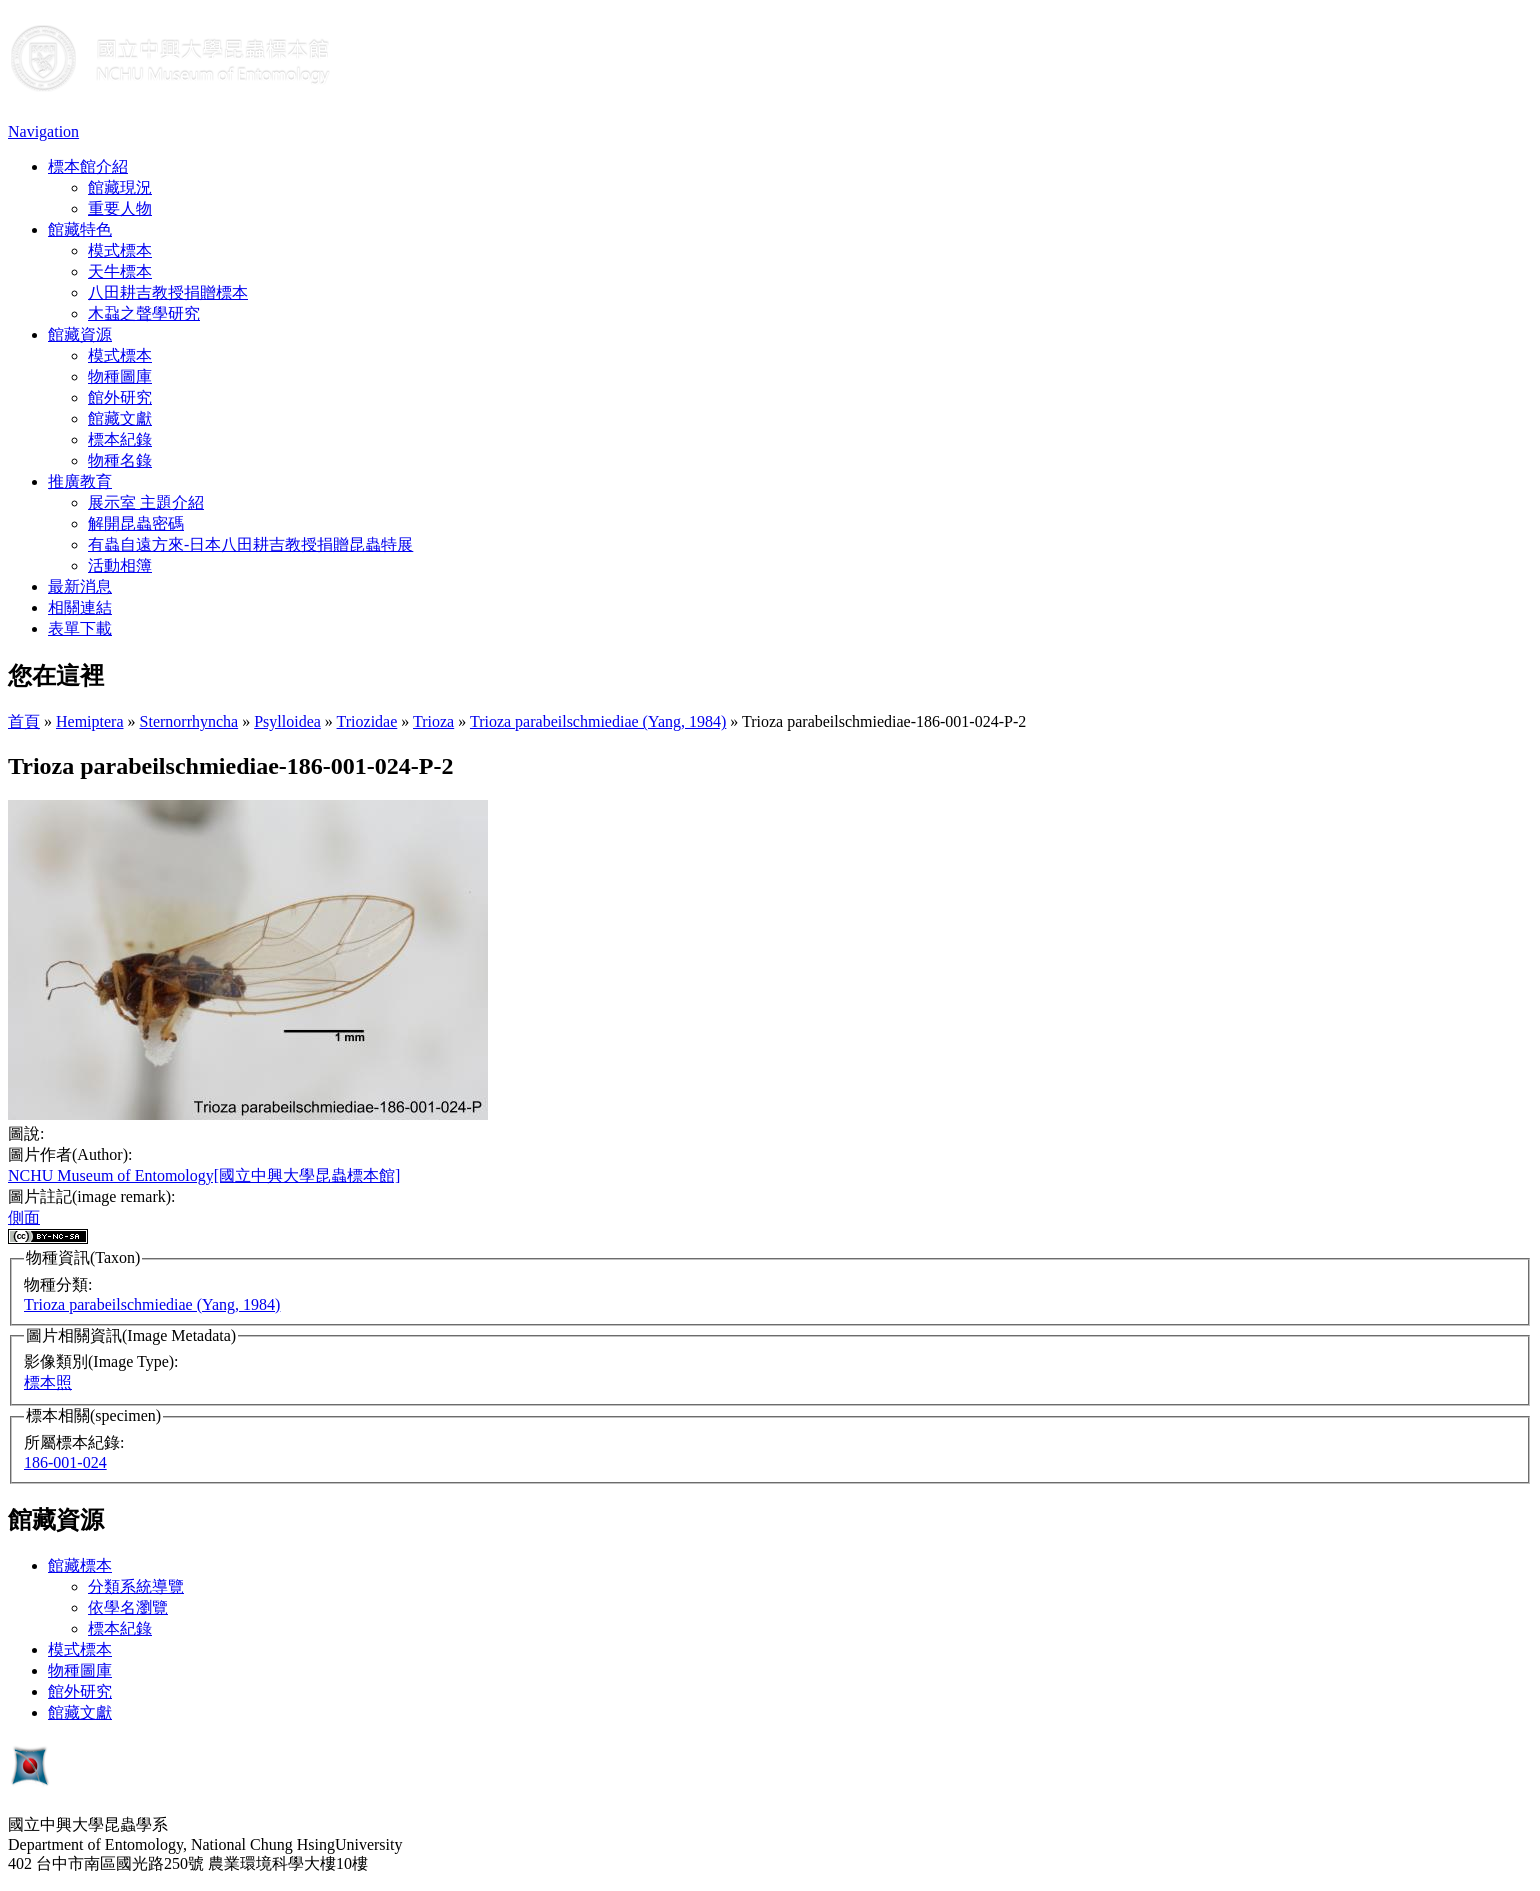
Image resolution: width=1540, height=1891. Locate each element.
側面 (24, 1217)
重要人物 (120, 208)
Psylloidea (287, 721)
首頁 (24, 721)
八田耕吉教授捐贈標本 (168, 292)
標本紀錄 (120, 439)
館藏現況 (120, 187)
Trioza (433, 721)
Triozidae (367, 721)
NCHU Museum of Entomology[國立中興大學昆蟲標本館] (204, 1175)
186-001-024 (65, 1462)
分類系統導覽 (136, 1586)
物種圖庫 (120, 376)
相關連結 (80, 607)
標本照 (48, 1382)
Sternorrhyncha (189, 721)
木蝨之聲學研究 (144, 313)
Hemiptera (90, 721)
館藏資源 (80, 334)
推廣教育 (80, 481)
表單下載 (80, 628)
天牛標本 (120, 271)
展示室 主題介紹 (146, 502)
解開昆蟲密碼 (136, 523)
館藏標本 (80, 1565)
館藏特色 (80, 229)
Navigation (43, 131)
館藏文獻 (120, 418)
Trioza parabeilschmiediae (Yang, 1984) (598, 721)
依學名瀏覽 (128, 1607)
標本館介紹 (88, 166)
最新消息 (80, 586)
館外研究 (120, 397)
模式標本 (120, 250)
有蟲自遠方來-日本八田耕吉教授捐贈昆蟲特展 (250, 544)
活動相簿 (120, 565)
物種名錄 (120, 460)
